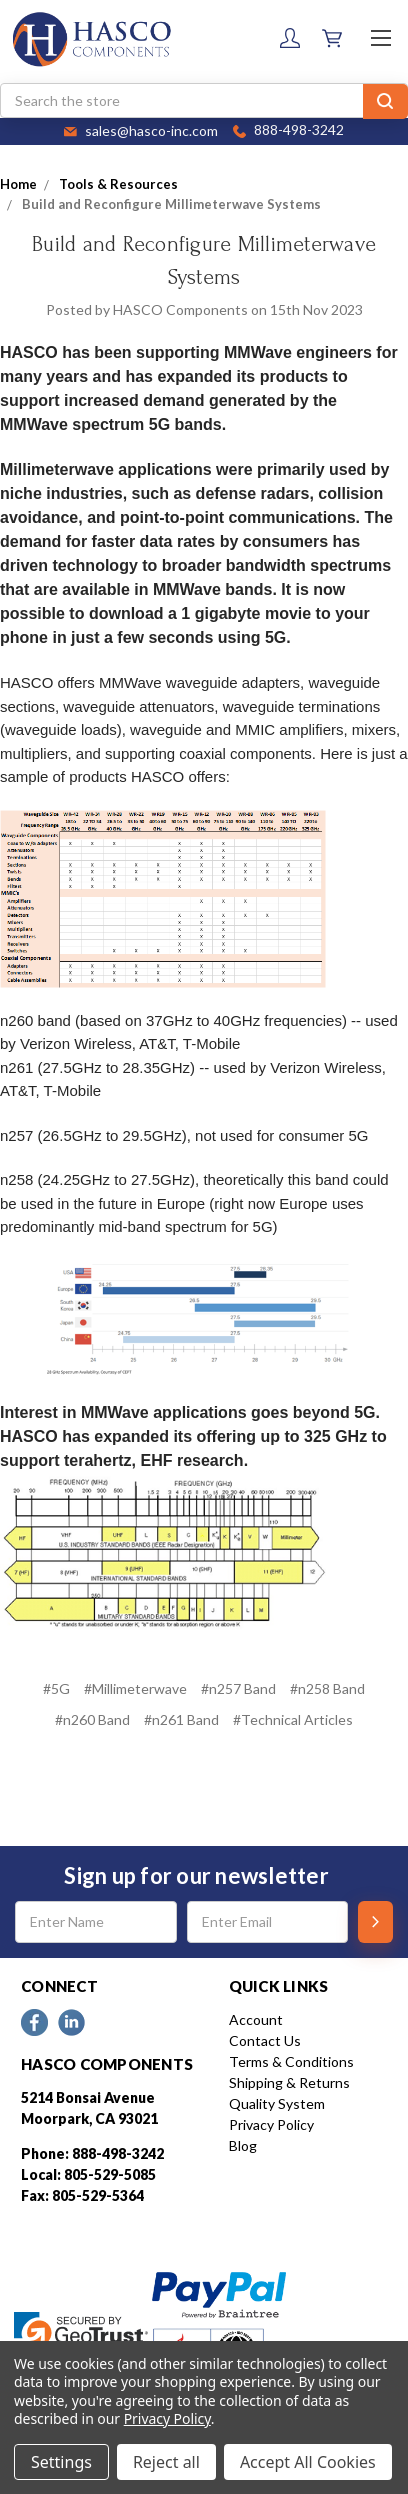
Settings (61, 2462)
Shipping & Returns (289, 2082)
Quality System (277, 2103)
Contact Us (265, 2040)
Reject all (166, 2462)
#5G (56, 1688)
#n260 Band (92, 1719)
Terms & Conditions (291, 2061)
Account (256, 2019)
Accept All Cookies (308, 2462)
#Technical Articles (293, 1719)
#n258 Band (327, 1688)
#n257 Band (238, 1688)
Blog (243, 2145)
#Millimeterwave (135, 1688)
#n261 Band (181, 1719)
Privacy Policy (271, 2124)
